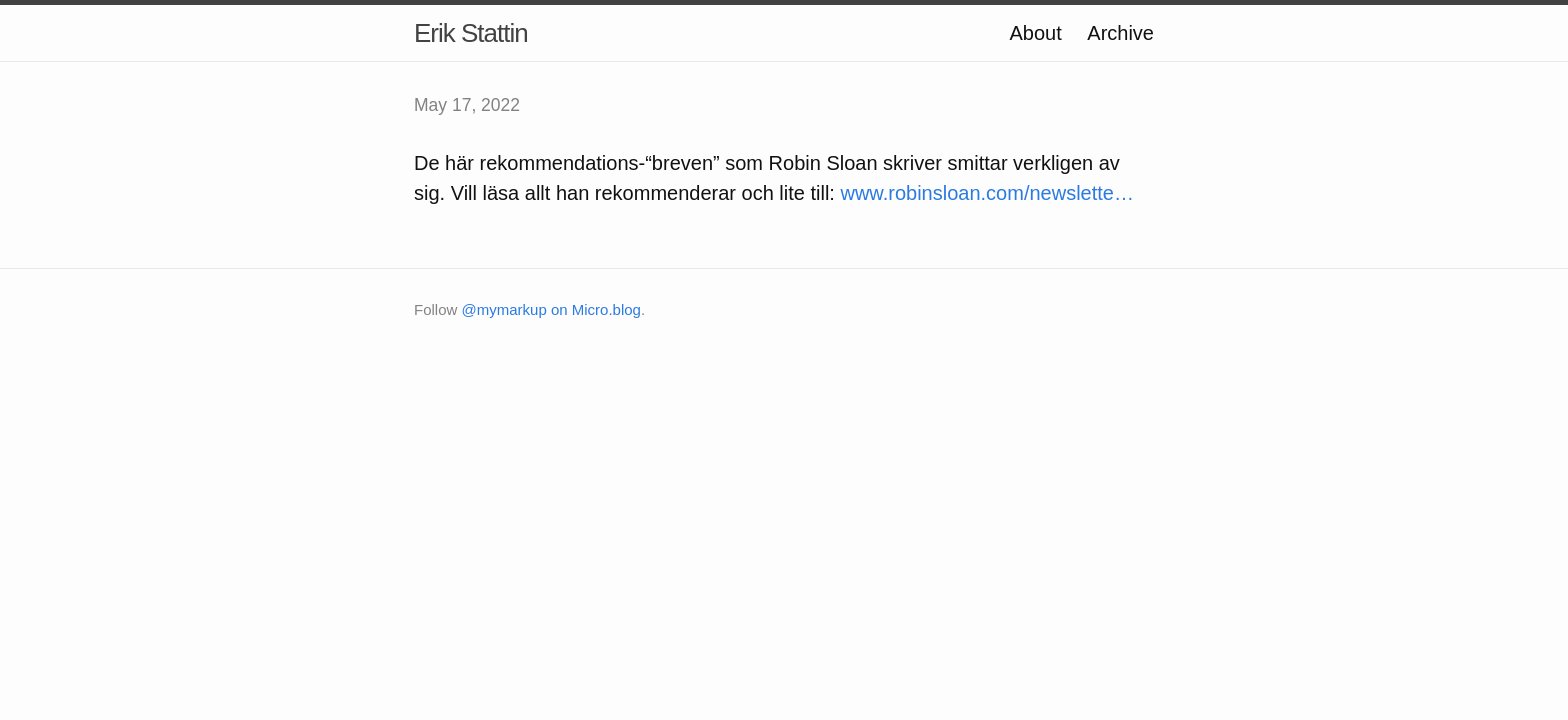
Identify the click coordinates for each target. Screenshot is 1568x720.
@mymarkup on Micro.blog (551, 309)
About (1035, 33)
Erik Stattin (471, 33)
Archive (1120, 33)
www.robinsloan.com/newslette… (986, 193)
